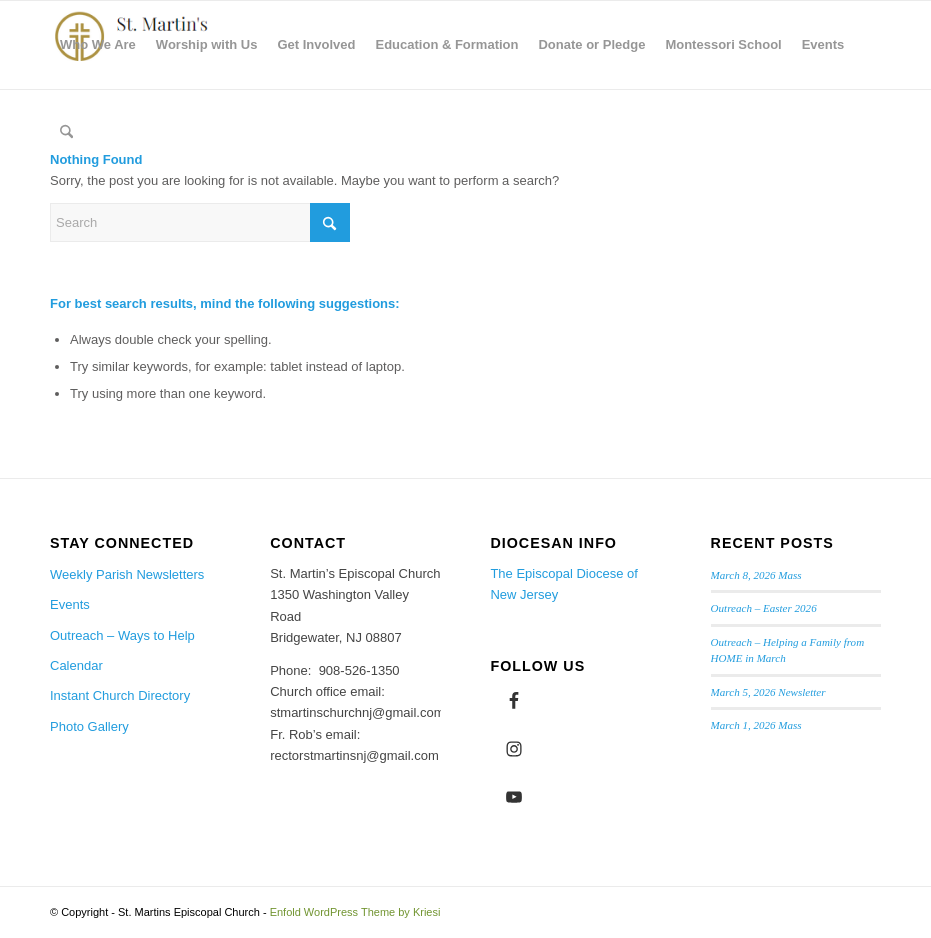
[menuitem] (98, 45)
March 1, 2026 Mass (756, 725)
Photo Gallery (89, 726)
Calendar (76, 665)
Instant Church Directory (120, 695)
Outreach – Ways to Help (122, 635)
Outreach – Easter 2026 (764, 608)
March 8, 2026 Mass (756, 575)
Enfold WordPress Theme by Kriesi (355, 912)
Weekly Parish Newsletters (127, 574)
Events (70, 604)
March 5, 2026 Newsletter (768, 692)
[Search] (66, 133)
